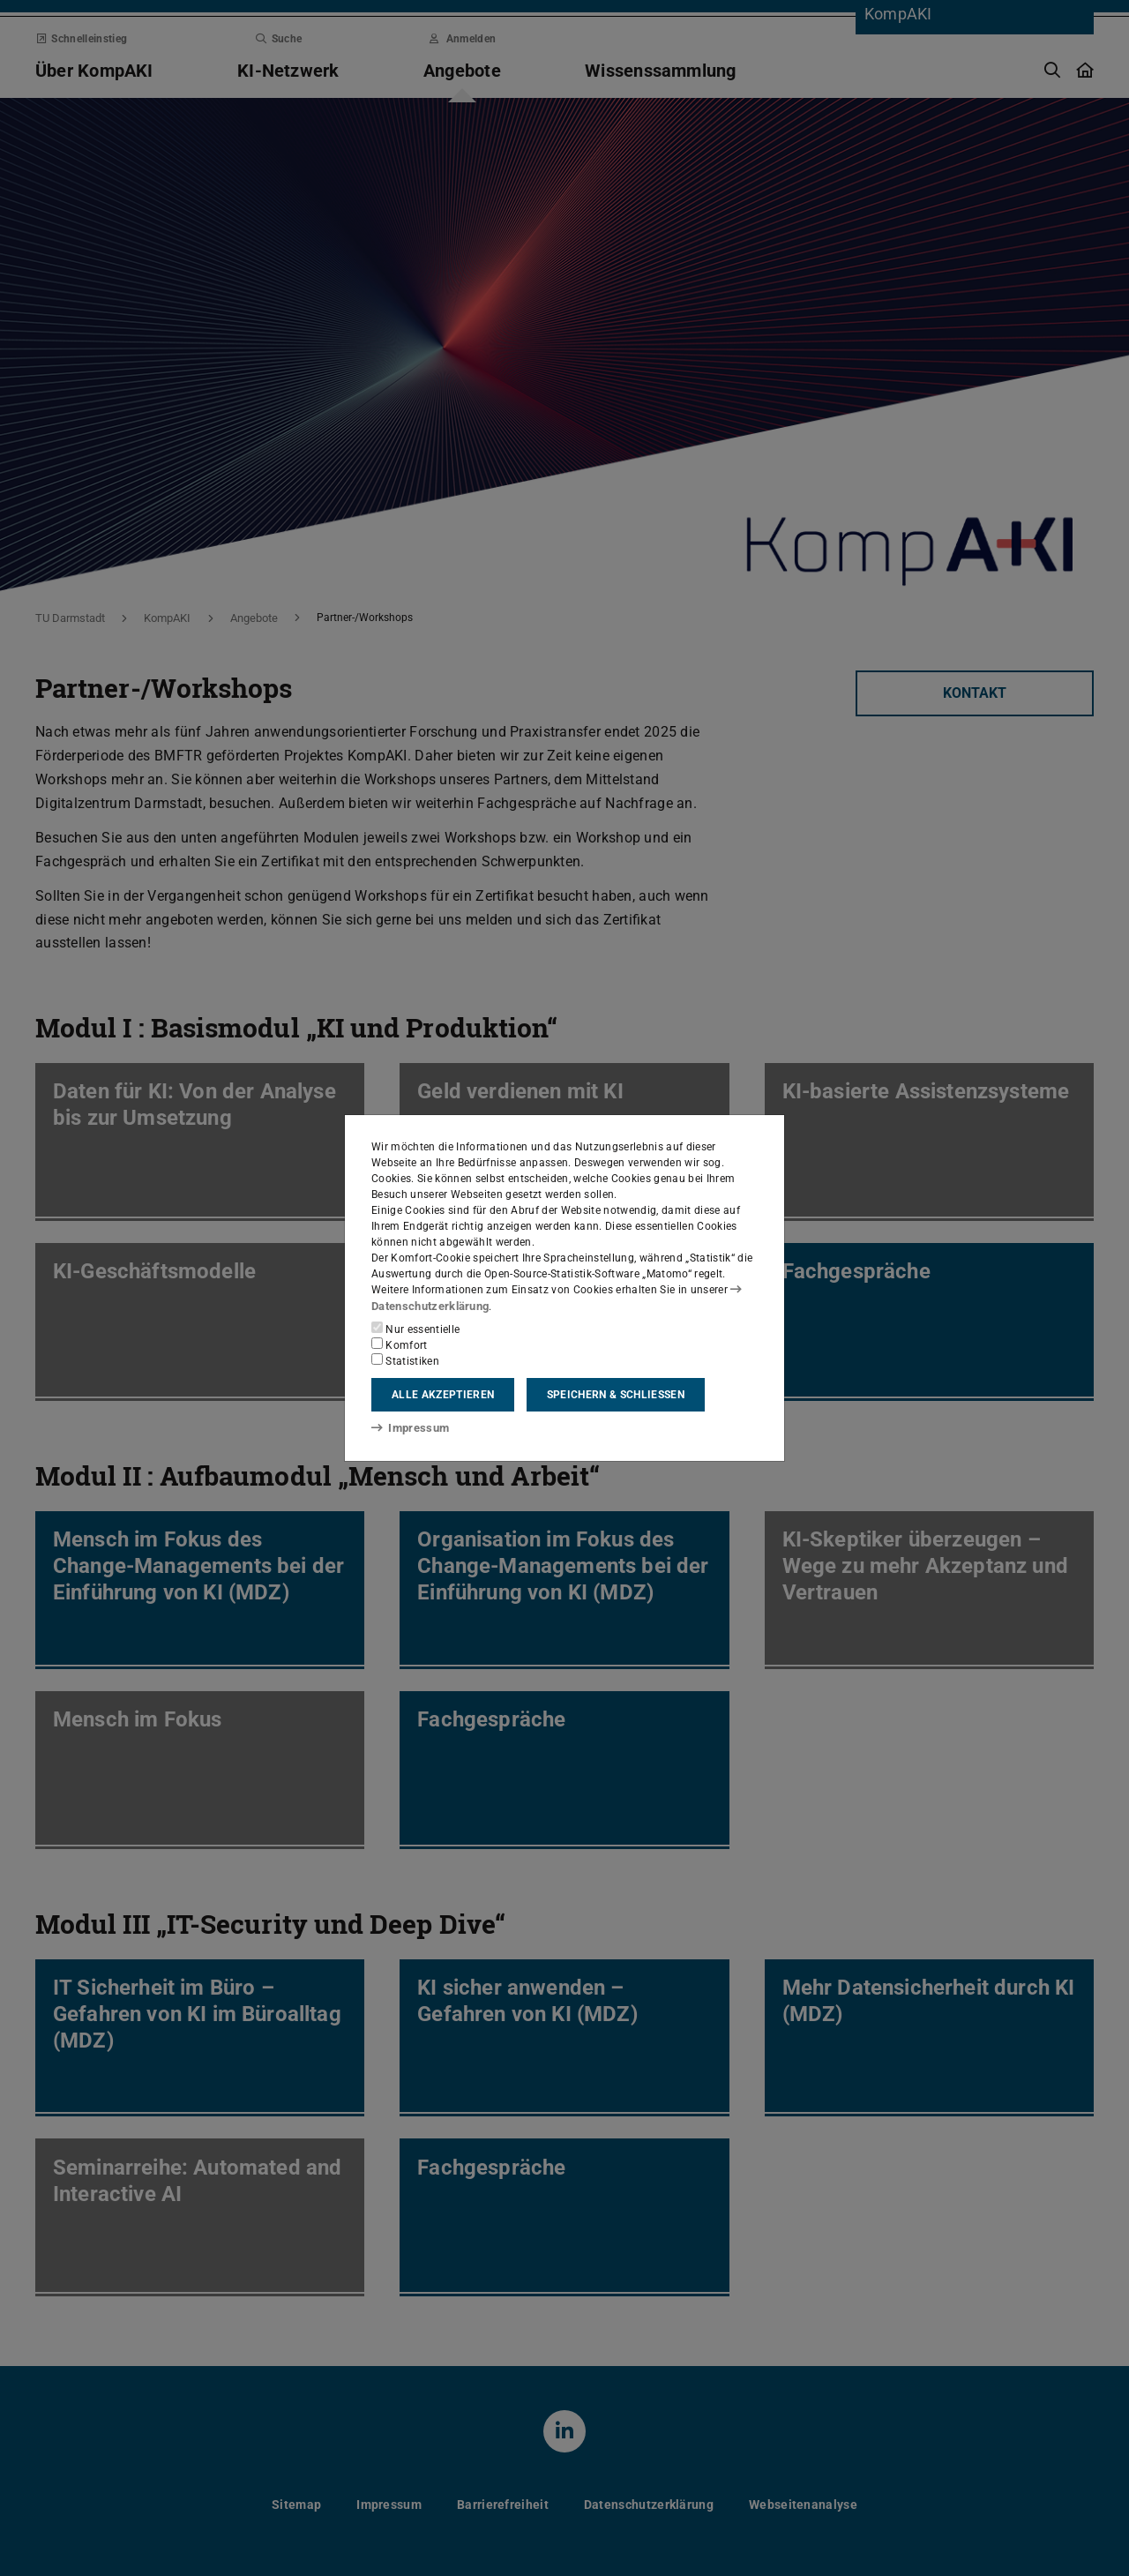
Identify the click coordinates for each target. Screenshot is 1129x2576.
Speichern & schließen (615, 1395)
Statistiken (405, 1360)
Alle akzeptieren (443, 1395)
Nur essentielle (415, 1329)
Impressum (407, 1427)
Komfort (399, 1344)
